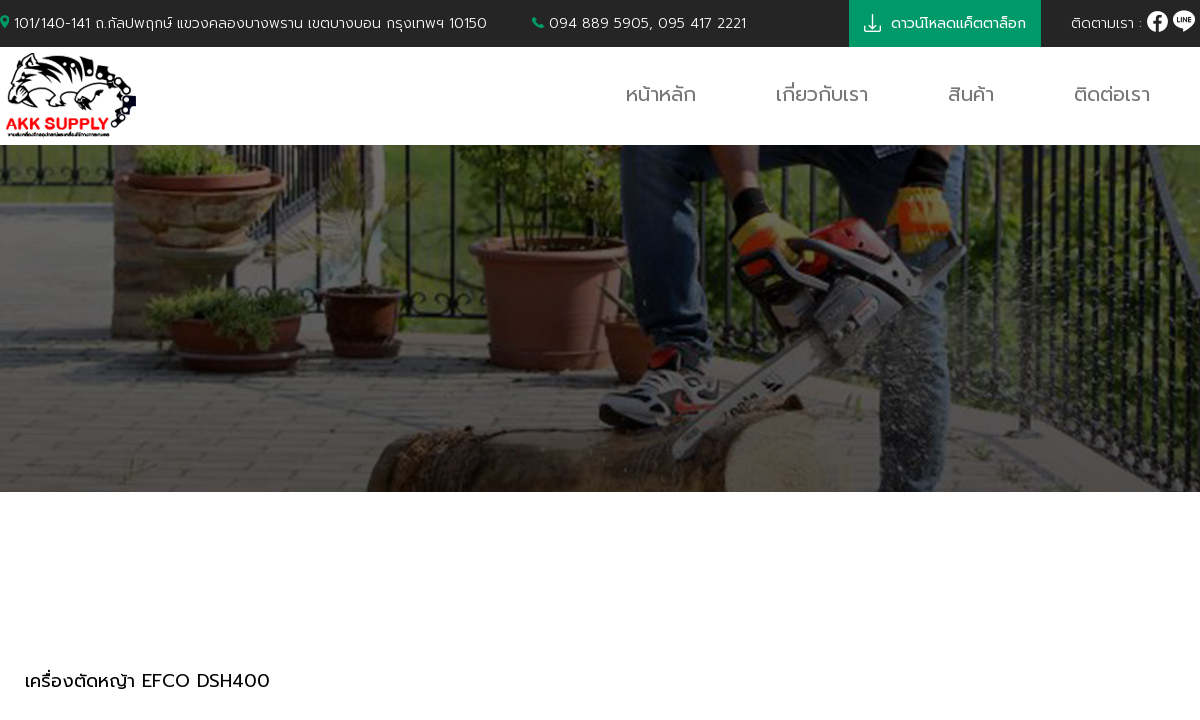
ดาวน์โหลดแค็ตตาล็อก (945, 23)
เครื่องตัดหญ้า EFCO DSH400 (147, 681)
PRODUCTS (89, 607)
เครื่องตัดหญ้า (256, 607)
